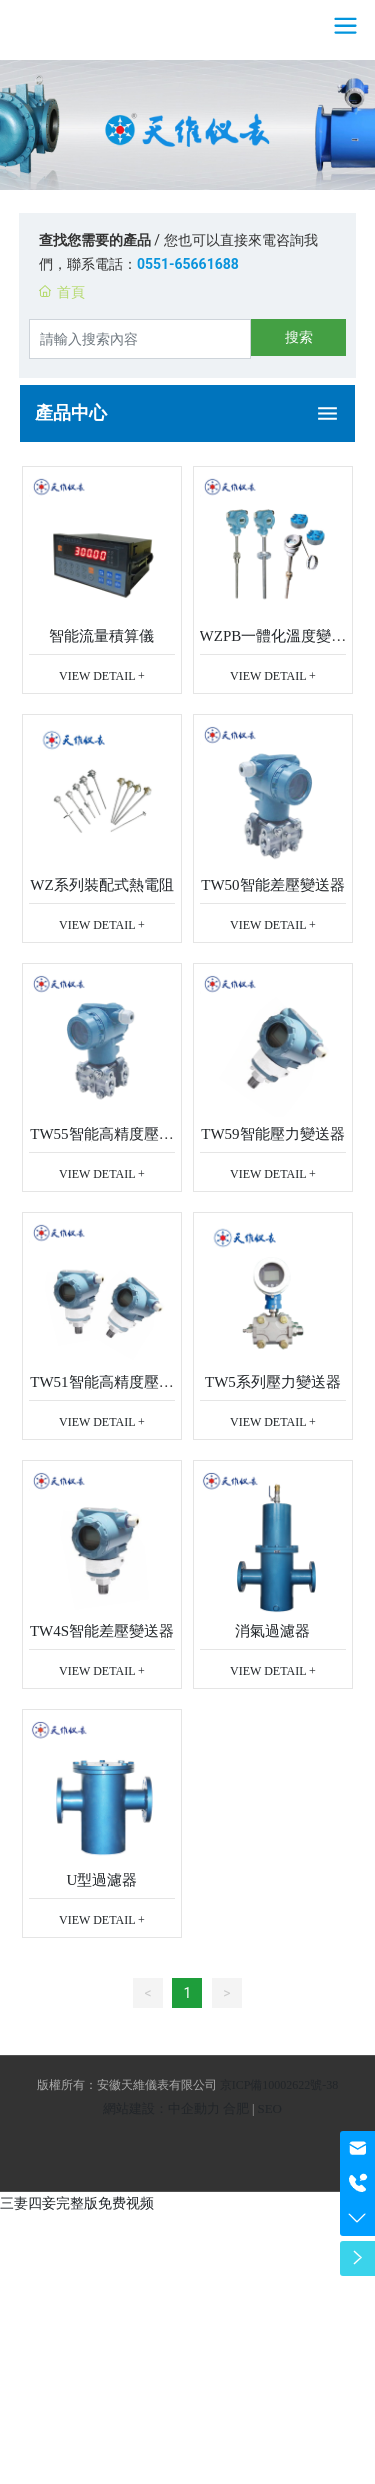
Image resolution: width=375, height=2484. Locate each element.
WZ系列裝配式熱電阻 (101, 885)
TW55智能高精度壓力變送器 (101, 1141)
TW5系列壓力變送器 (273, 1382)
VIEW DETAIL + (102, 676)
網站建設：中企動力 (161, 2108)
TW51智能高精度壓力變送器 (101, 1389)
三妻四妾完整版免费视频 (77, 2203)
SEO (269, 2108)
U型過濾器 (102, 1880)
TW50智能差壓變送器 (272, 885)
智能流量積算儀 (101, 636)
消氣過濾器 (272, 1631)
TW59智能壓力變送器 (272, 1134)
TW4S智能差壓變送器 (102, 1631)
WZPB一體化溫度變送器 (273, 643)
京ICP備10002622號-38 (279, 2085)
